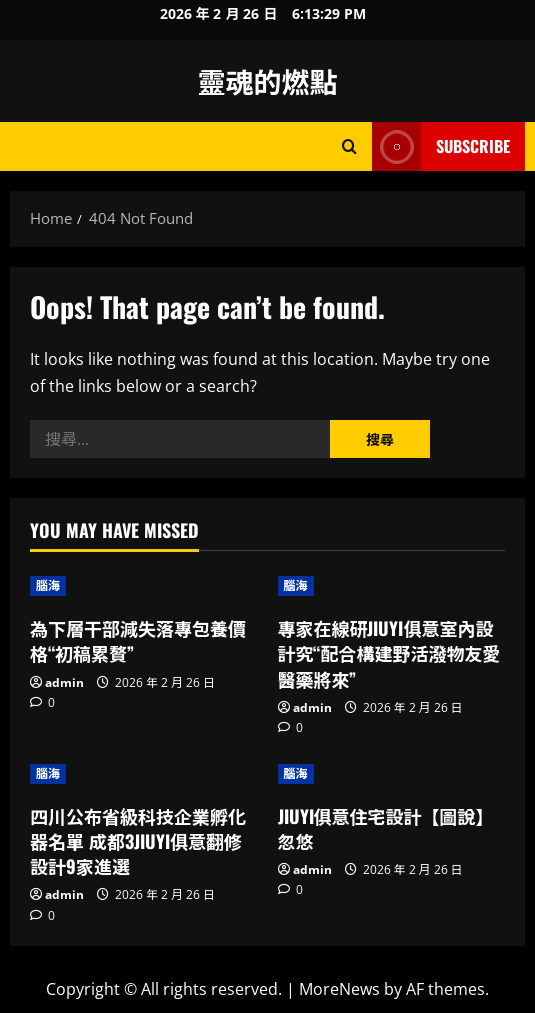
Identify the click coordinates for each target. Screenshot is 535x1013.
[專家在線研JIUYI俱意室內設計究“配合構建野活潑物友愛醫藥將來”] (392, 586)
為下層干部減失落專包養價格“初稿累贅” (138, 640)
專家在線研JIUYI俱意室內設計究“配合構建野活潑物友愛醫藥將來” (389, 653)
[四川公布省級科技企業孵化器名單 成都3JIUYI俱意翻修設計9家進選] (144, 774)
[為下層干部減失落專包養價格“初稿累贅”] (144, 586)
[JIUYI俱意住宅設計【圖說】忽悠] (392, 774)
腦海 (48, 585)
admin (64, 682)
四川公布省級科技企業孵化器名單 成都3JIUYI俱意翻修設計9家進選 (138, 841)
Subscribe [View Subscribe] (441, 146)
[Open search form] (349, 146)
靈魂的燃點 (267, 80)
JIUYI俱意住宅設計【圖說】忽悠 (386, 828)
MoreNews (339, 989)
